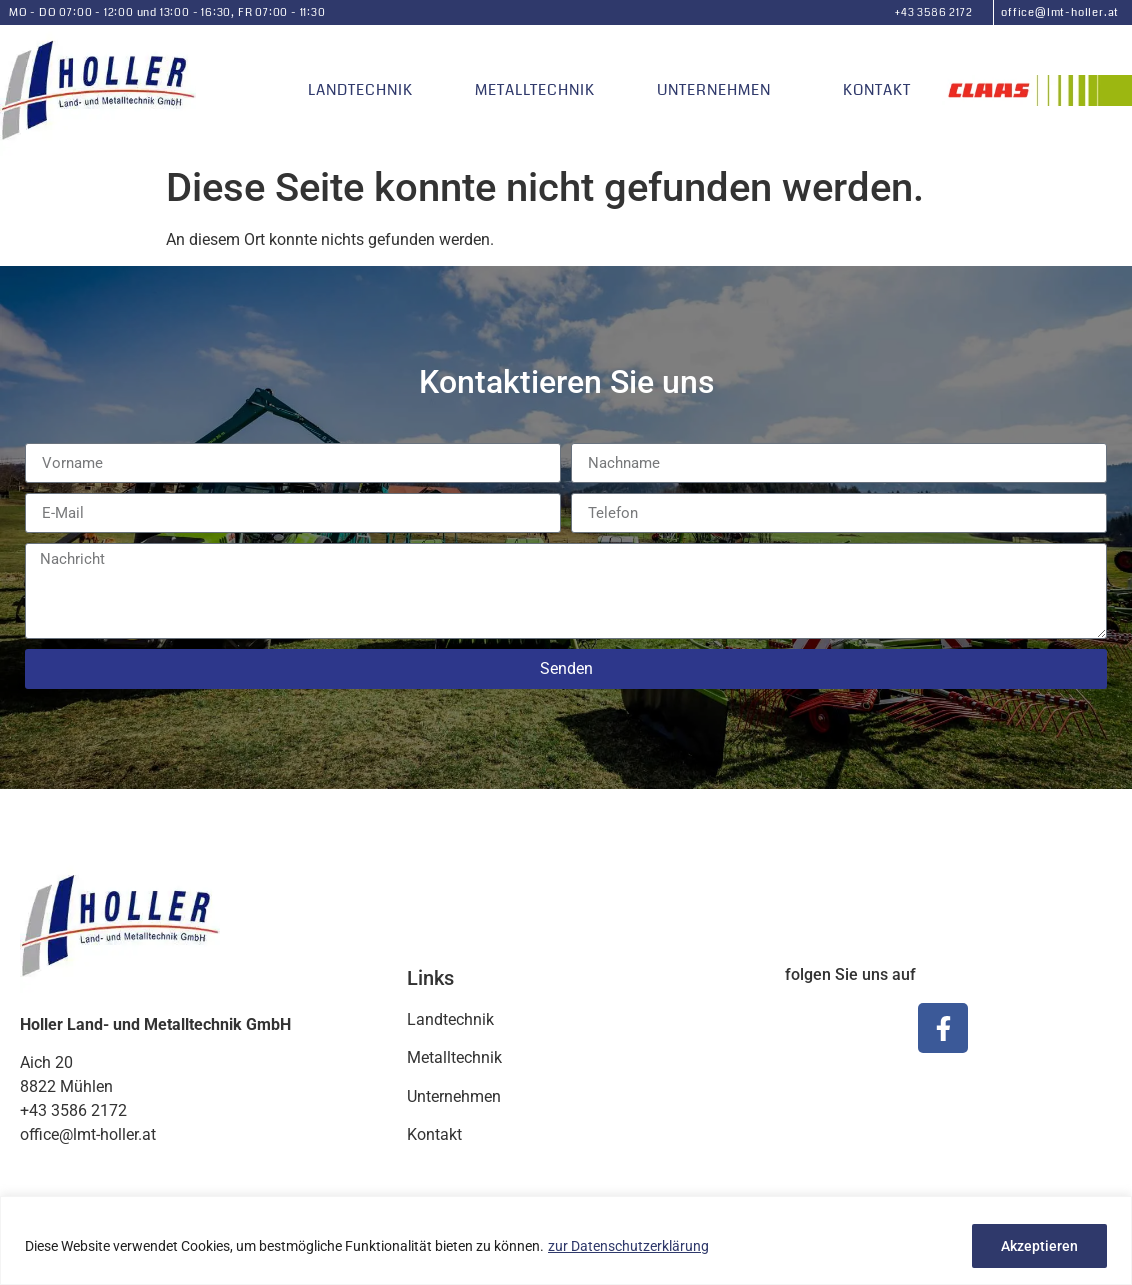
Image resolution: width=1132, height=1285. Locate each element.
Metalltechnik (535, 90)
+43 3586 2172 (933, 12)
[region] (566, 1240)
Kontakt (877, 90)
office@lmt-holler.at (1060, 12)
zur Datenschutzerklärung (628, 1246)
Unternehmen (719, 90)
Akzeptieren (1039, 1246)
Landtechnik (360, 90)
